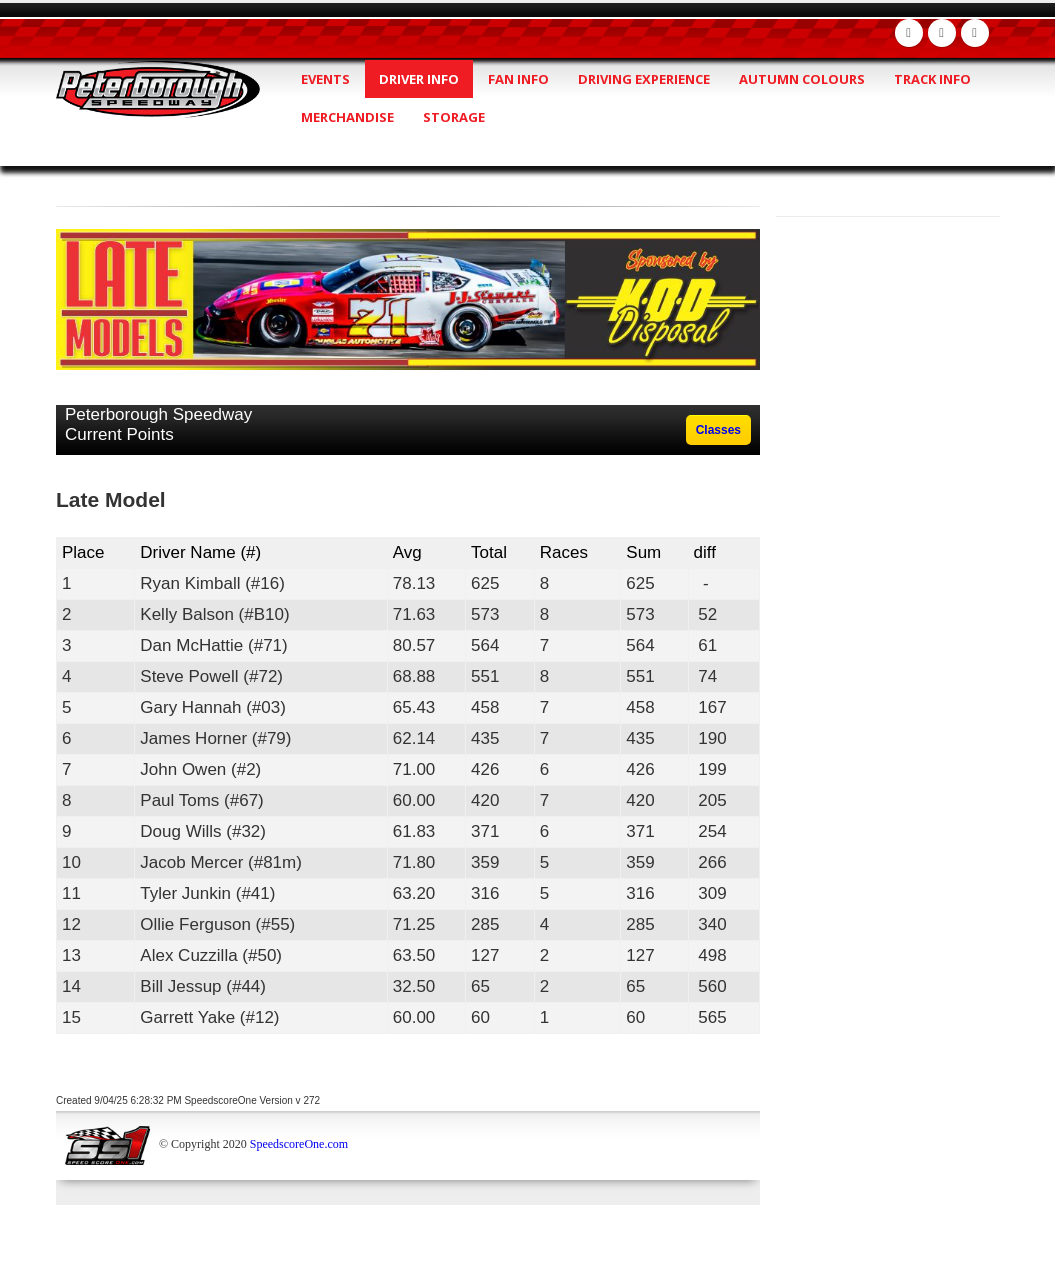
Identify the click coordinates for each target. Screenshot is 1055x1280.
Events (325, 79)
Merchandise (347, 117)
